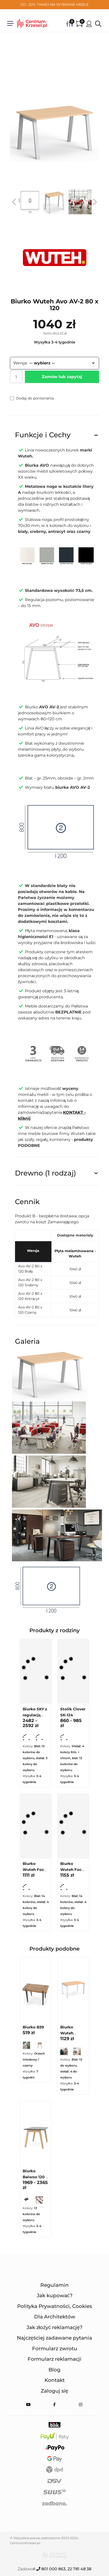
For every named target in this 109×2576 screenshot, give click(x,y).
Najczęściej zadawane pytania (54, 2338)
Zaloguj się (54, 2391)
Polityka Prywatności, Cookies (54, 2306)
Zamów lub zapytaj (62, 376)
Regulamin (54, 2285)
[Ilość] (16, 377)
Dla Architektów (54, 2317)
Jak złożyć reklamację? (55, 2327)
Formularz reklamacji (54, 2359)
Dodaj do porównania (32, 398)
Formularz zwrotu (54, 2349)
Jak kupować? (54, 2295)
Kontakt (55, 2380)
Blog (54, 2370)
